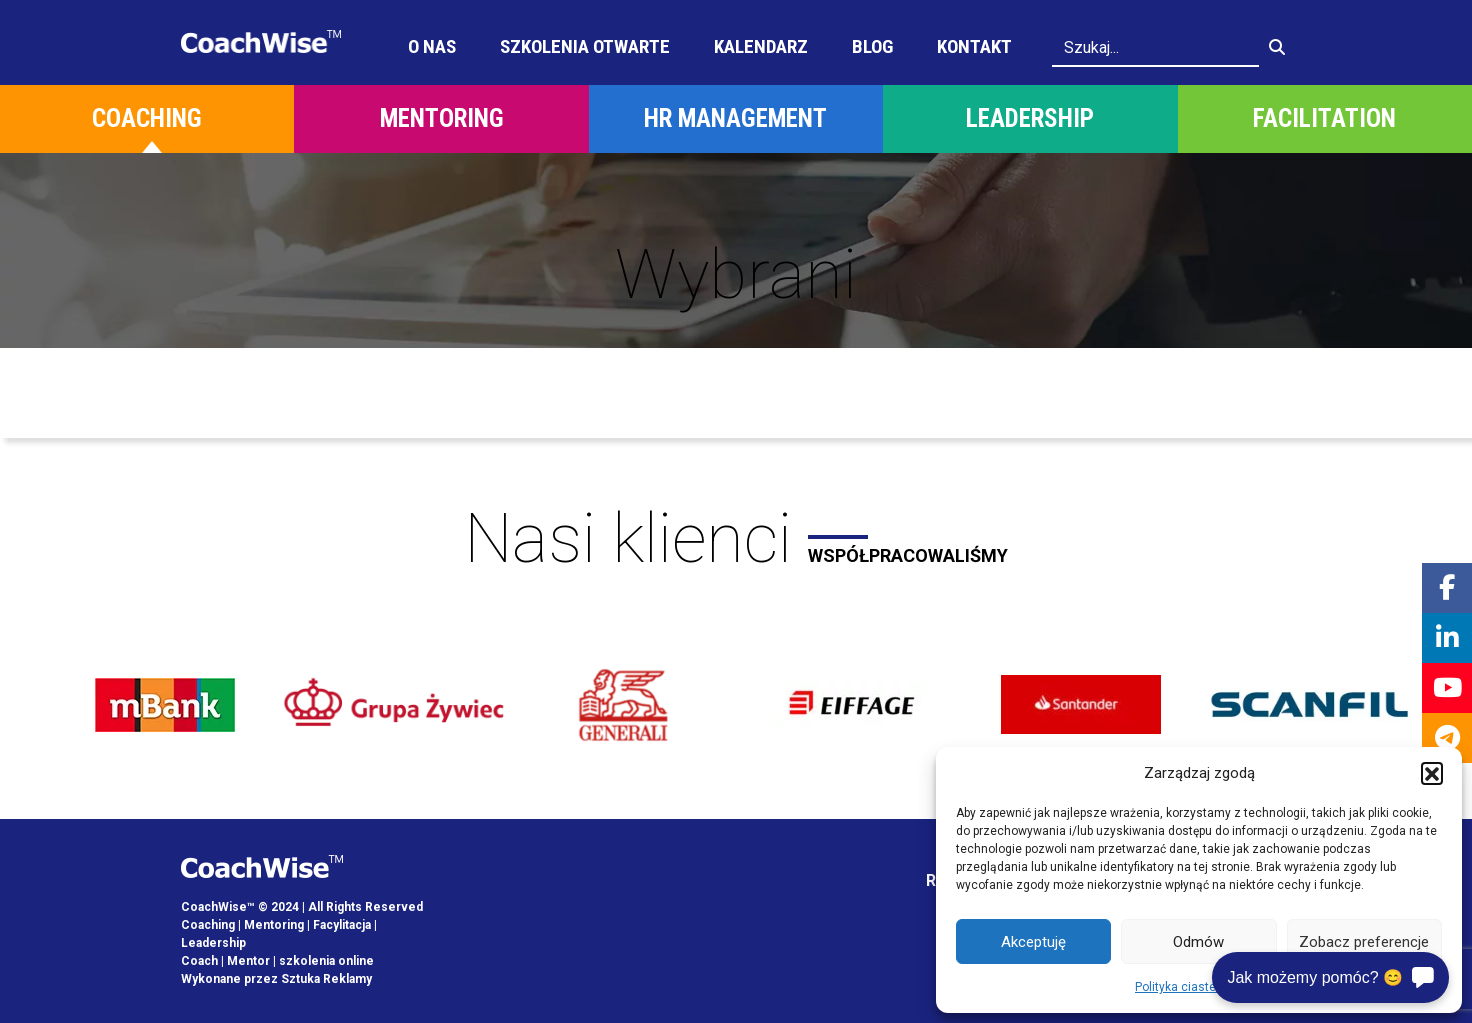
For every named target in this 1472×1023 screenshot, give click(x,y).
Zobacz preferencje (1364, 942)
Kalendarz (761, 46)
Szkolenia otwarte (585, 46)
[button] (1432, 773)
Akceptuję (1033, 942)
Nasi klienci (736, 539)
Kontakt (974, 46)
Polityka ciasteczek (1189, 987)
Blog (872, 46)
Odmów (1198, 942)
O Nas (432, 46)
